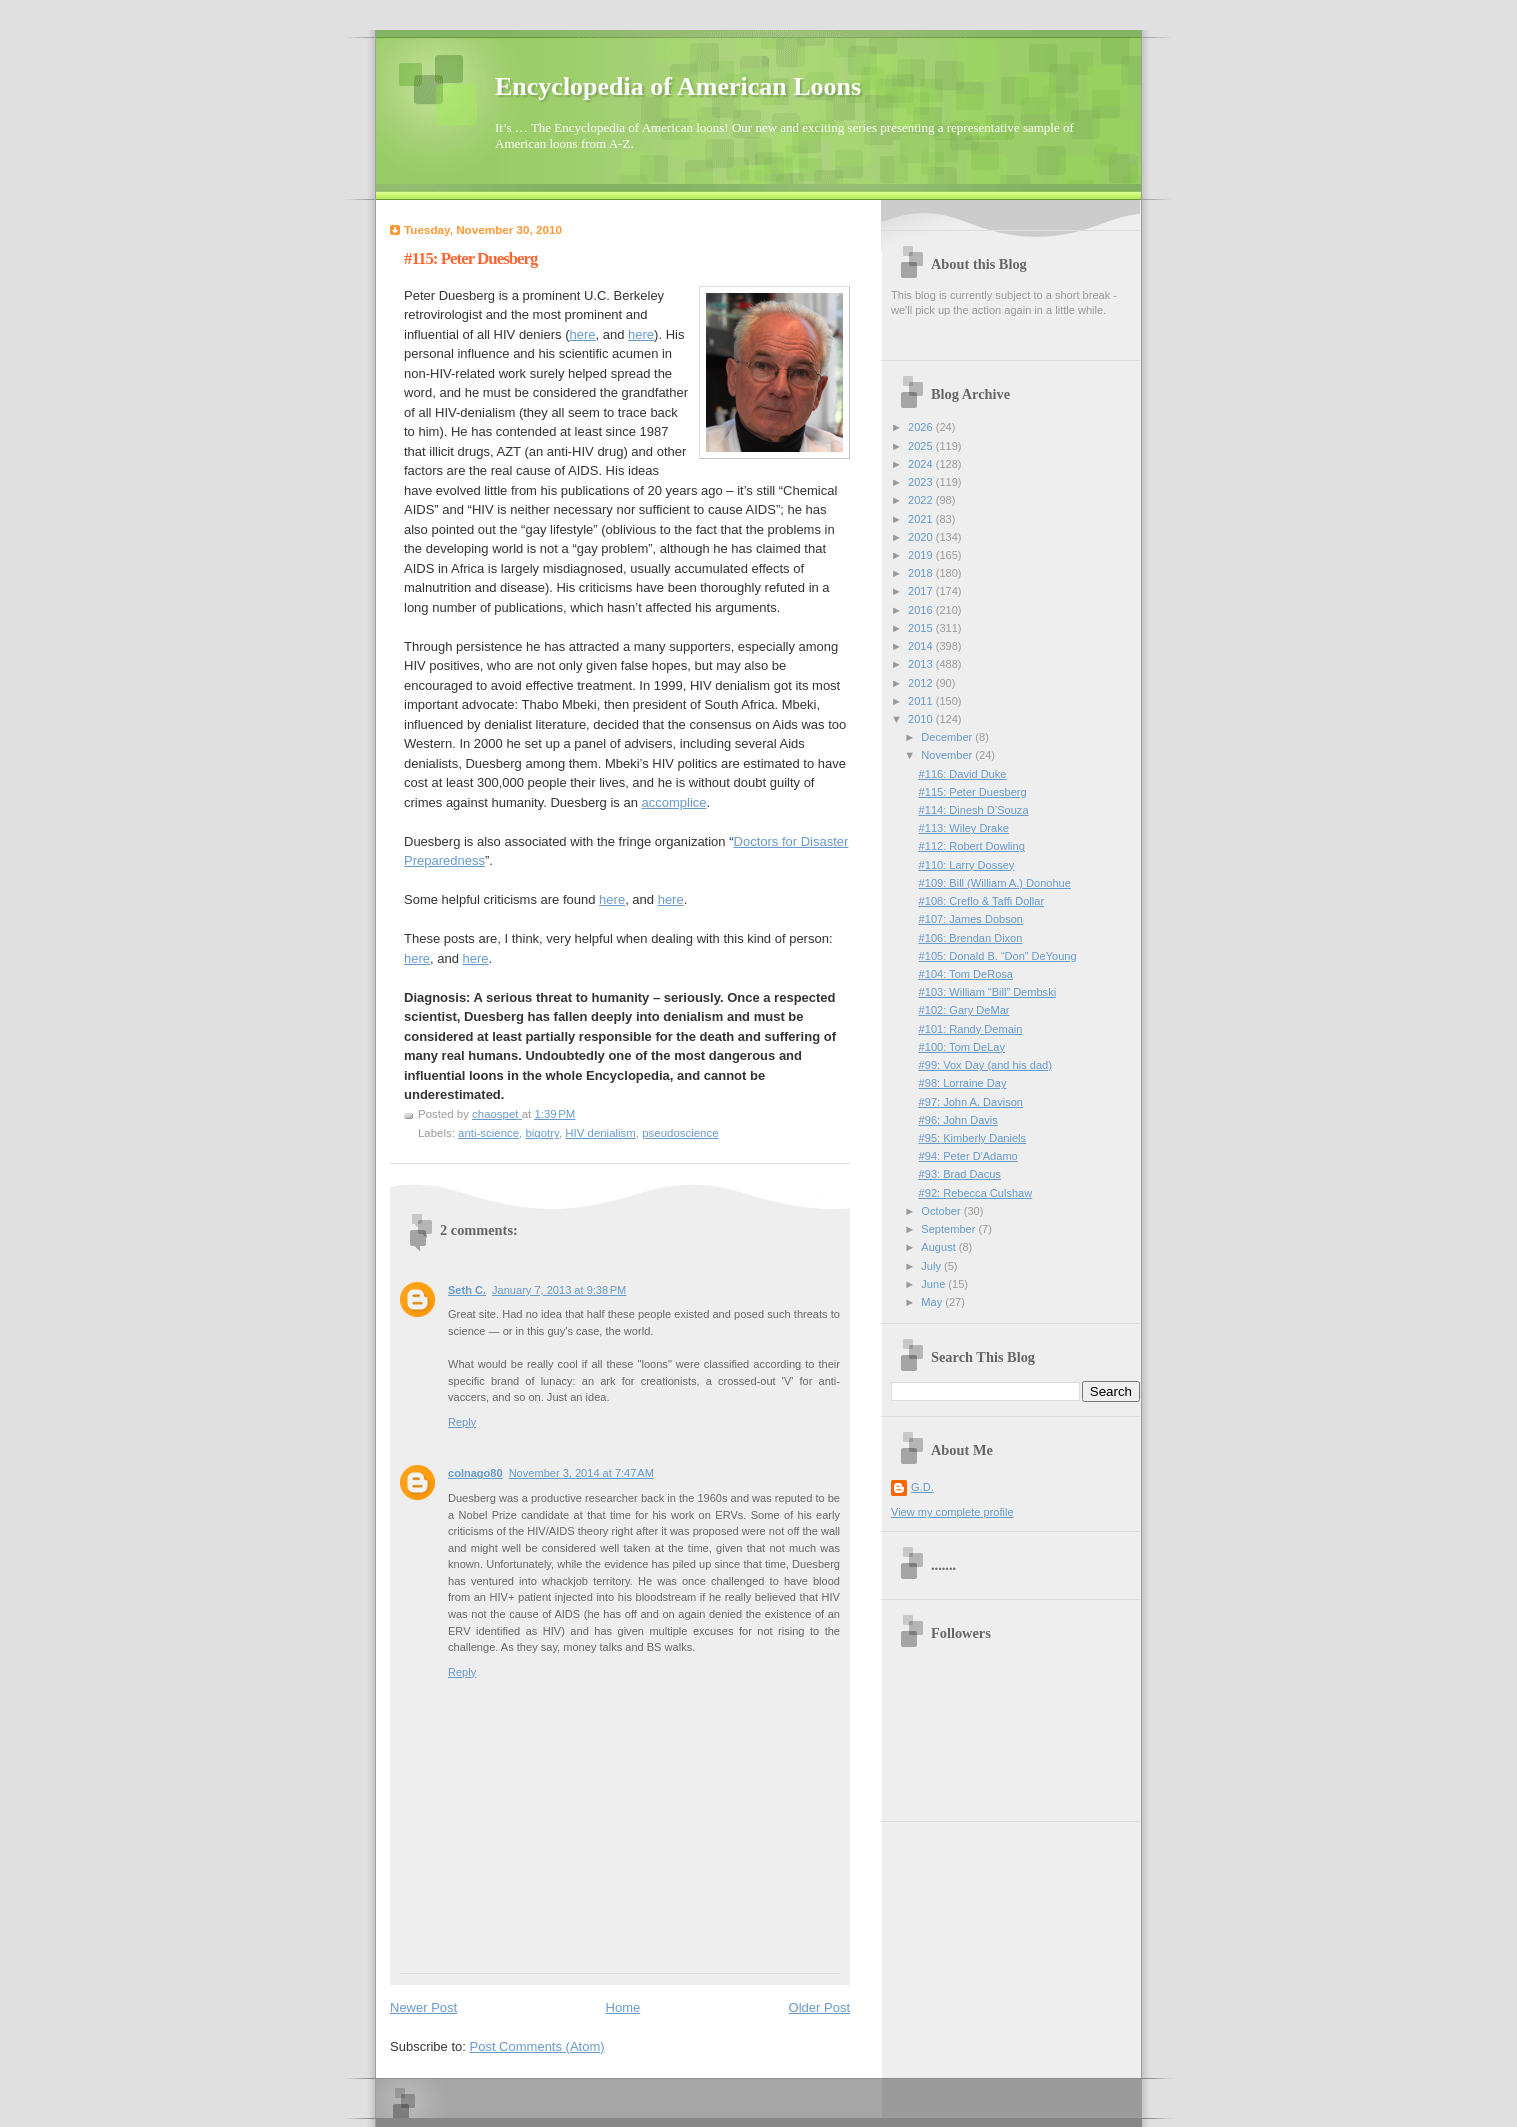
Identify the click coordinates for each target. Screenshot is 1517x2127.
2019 (922, 555)
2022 (922, 500)
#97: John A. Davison (971, 1102)
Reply (462, 1422)
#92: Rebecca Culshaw (976, 1193)
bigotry (541, 1133)
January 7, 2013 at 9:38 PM (559, 1290)
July (932, 1266)
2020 (922, 537)
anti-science (488, 1133)
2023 (922, 482)
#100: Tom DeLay (962, 1047)
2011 (922, 701)
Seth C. (467, 1290)
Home (623, 2007)
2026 (922, 427)
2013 (922, 664)
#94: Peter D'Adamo (968, 1156)
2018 (922, 573)
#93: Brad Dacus (960, 1174)
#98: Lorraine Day (963, 1083)
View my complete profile (952, 1512)
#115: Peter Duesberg (973, 792)
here (582, 334)
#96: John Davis (958, 1120)
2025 (922, 446)
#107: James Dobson (971, 919)
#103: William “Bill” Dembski (988, 992)
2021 (922, 519)
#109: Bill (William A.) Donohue (995, 883)
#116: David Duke (963, 774)
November (948, 755)
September (949, 1229)
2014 (922, 646)
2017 (922, 591)
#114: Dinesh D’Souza (974, 810)
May (933, 1302)
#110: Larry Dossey (967, 865)
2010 (922, 719)
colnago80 (475, 1473)
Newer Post (423, 2007)
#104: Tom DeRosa (966, 974)
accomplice (673, 802)
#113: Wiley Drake (964, 828)
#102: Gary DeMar (964, 1010)
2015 (922, 628)
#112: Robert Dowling (972, 846)
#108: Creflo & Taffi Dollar (981, 901)
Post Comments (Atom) (537, 2046)
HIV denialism (600, 1133)
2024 (922, 464)
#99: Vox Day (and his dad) (985, 1065)
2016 (922, 610)
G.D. (922, 1487)
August (939, 1247)
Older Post (819, 2007)
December (948, 737)
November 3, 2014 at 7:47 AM (581, 1473)
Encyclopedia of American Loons (678, 86)
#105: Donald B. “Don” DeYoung (998, 956)
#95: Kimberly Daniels (972, 1138)
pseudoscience (680, 1133)
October (942, 1211)
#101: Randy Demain (971, 1029)
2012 (922, 683)
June (934, 1284)
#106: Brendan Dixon (971, 938)
